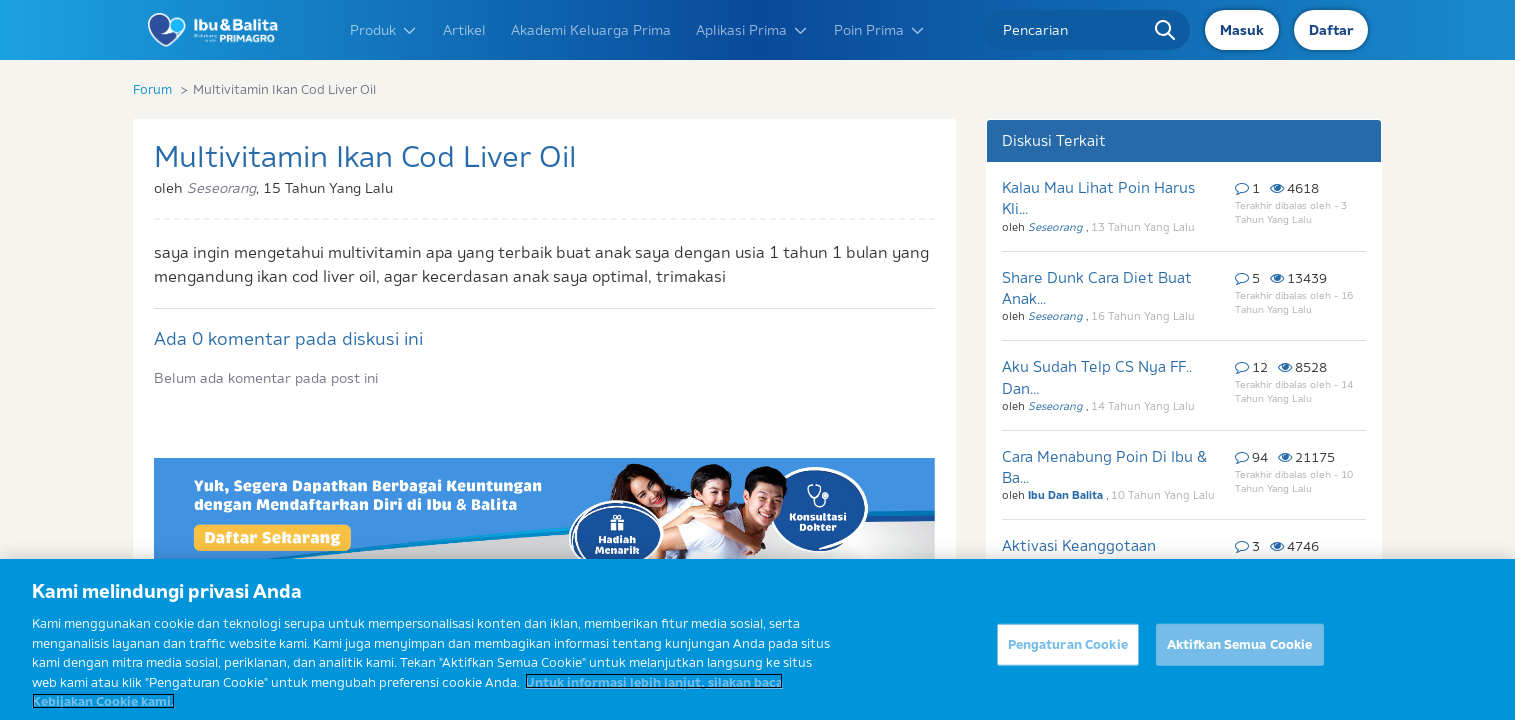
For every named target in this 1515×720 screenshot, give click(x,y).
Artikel (464, 30)
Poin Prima (880, 30)
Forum (152, 89)
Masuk (1242, 30)
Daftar (1331, 30)
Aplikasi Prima (752, 30)
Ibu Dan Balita (1067, 495)
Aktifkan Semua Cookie (1240, 653)
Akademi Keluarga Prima (591, 30)
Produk (384, 30)
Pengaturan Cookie (1068, 653)
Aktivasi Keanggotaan (1079, 545)
